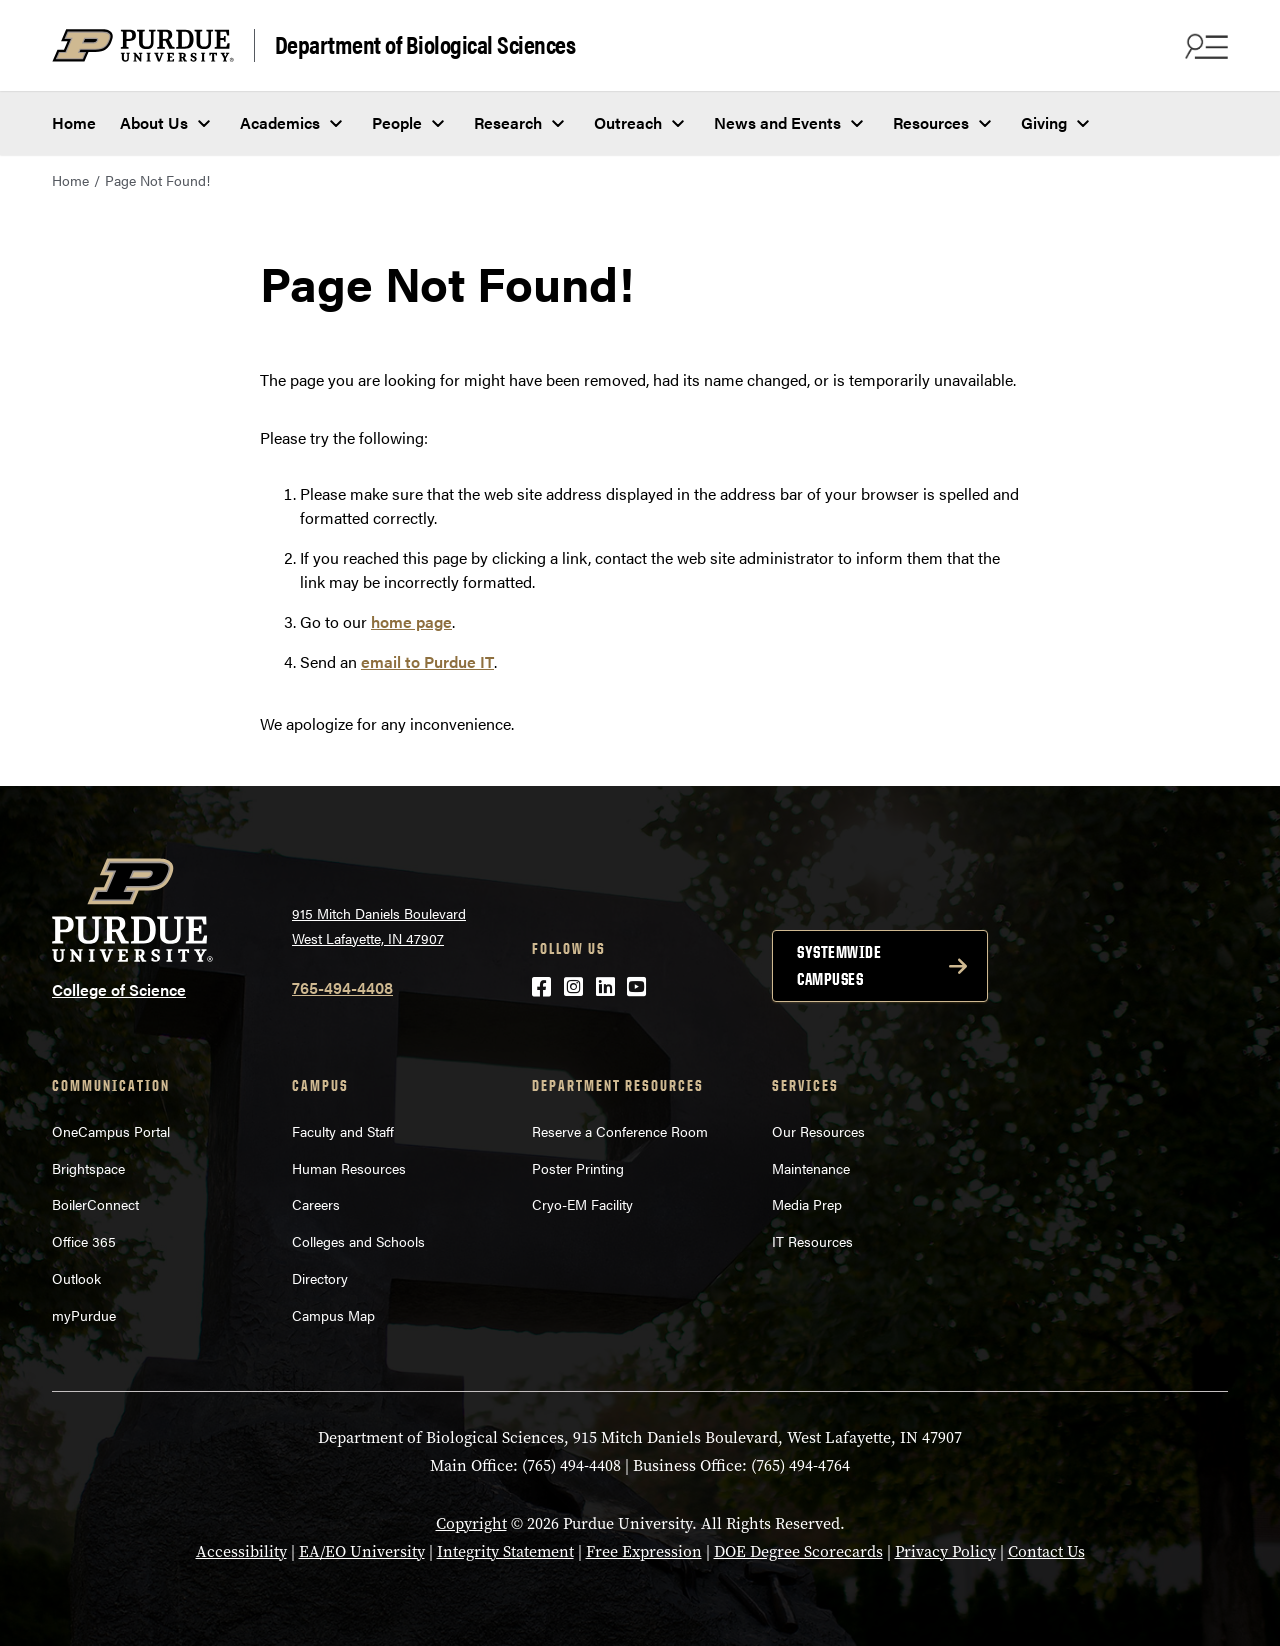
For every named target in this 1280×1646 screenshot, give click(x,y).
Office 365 (84, 1241)
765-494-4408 (342, 987)
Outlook (76, 1278)
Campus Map (333, 1315)
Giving (1044, 122)
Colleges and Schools (358, 1241)
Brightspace (88, 1168)
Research (508, 122)
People (397, 122)
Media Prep (807, 1204)
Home (74, 122)
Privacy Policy (945, 1551)
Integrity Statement (505, 1551)
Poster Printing (578, 1168)
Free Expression (644, 1551)
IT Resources (812, 1241)
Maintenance (811, 1168)
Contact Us (1046, 1551)
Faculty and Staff (343, 1131)
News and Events (777, 122)
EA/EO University (362, 1551)
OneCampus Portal (111, 1131)
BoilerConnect (95, 1204)
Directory (320, 1278)
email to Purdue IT (427, 661)
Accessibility (241, 1551)
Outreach (628, 122)
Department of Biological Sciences (425, 45)
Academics (280, 122)
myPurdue (84, 1315)
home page (411, 621)
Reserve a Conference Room (620, 1131)
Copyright (471, 1523)
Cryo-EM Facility (582, 1204)
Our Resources (818, 1131)
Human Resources (349, 1168)
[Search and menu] (1204, 46)
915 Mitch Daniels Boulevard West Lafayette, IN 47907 (379, 925)
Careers (316, 1204)
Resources (931, 122)
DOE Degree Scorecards (798, 1551)
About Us (154, 122)
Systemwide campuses (839, 965)
